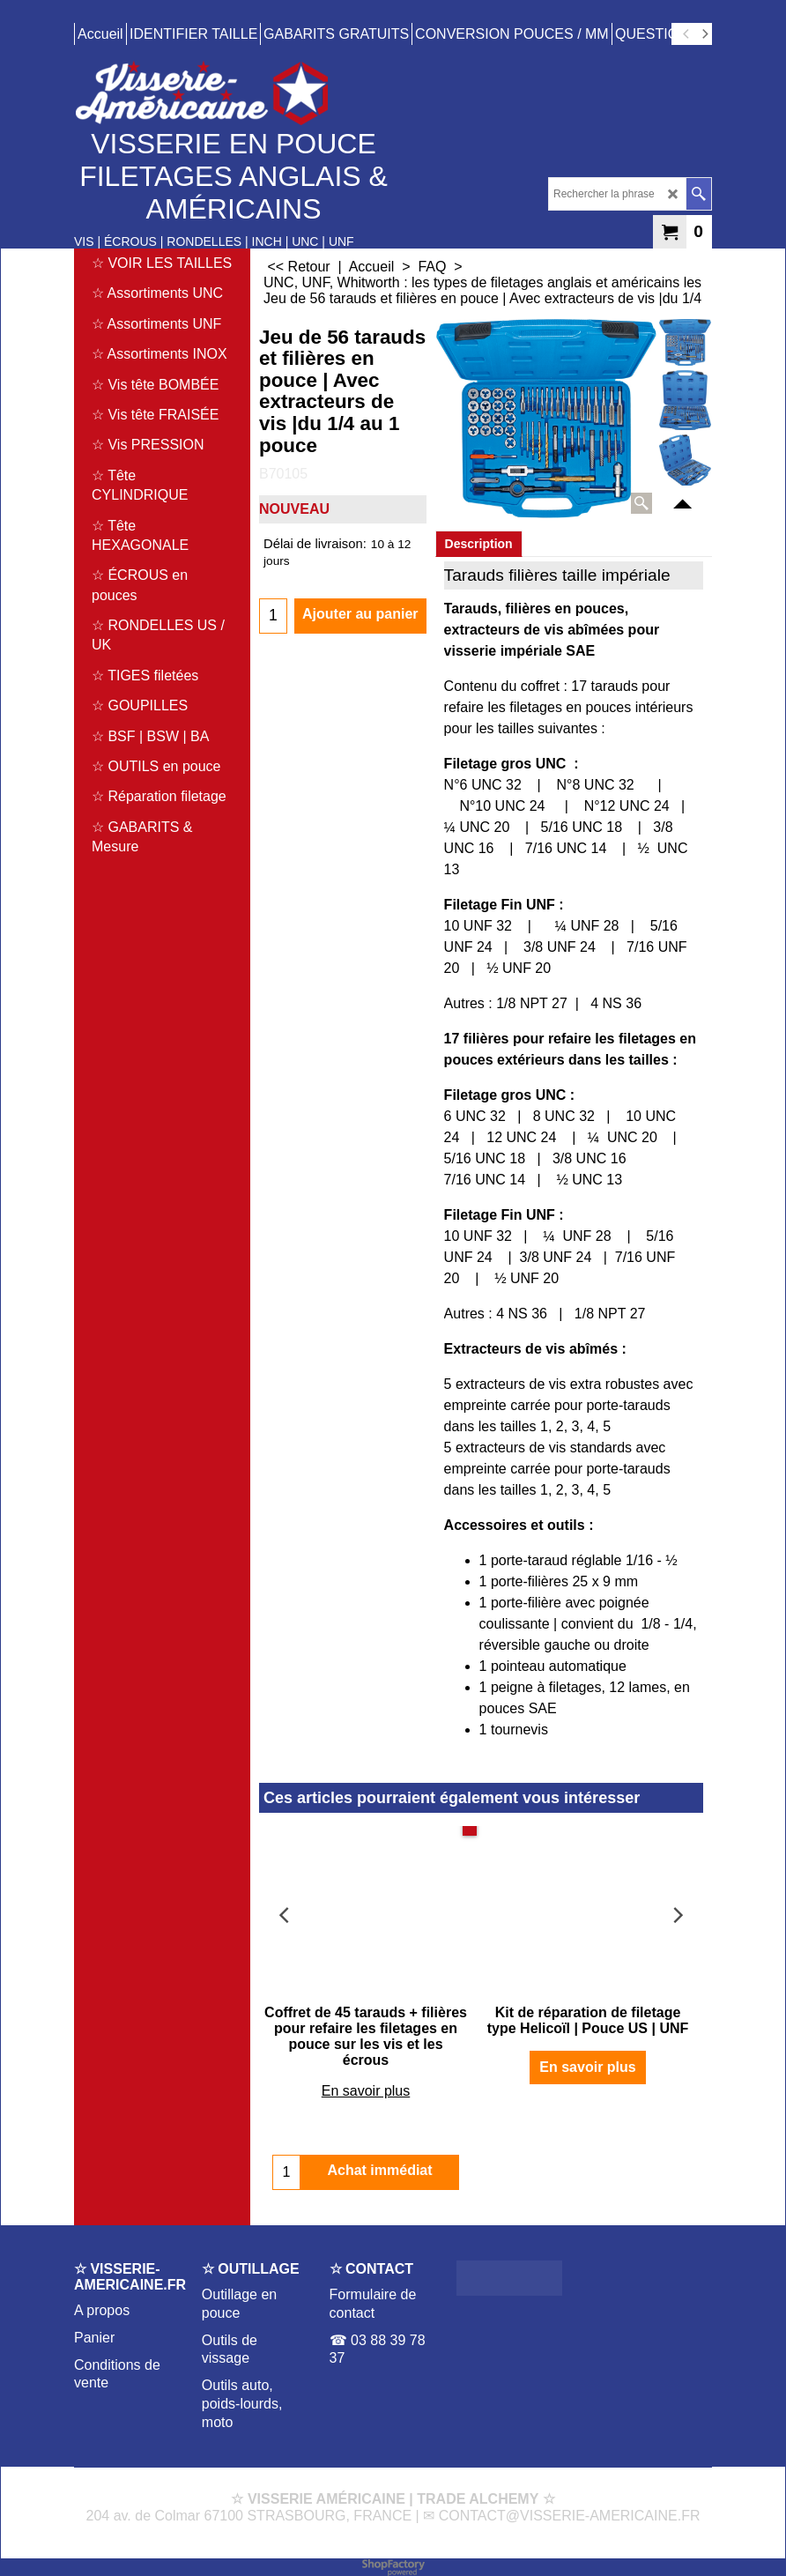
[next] (704, 34)
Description (479, 544)
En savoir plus (366, 2090)
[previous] (686, 34)
